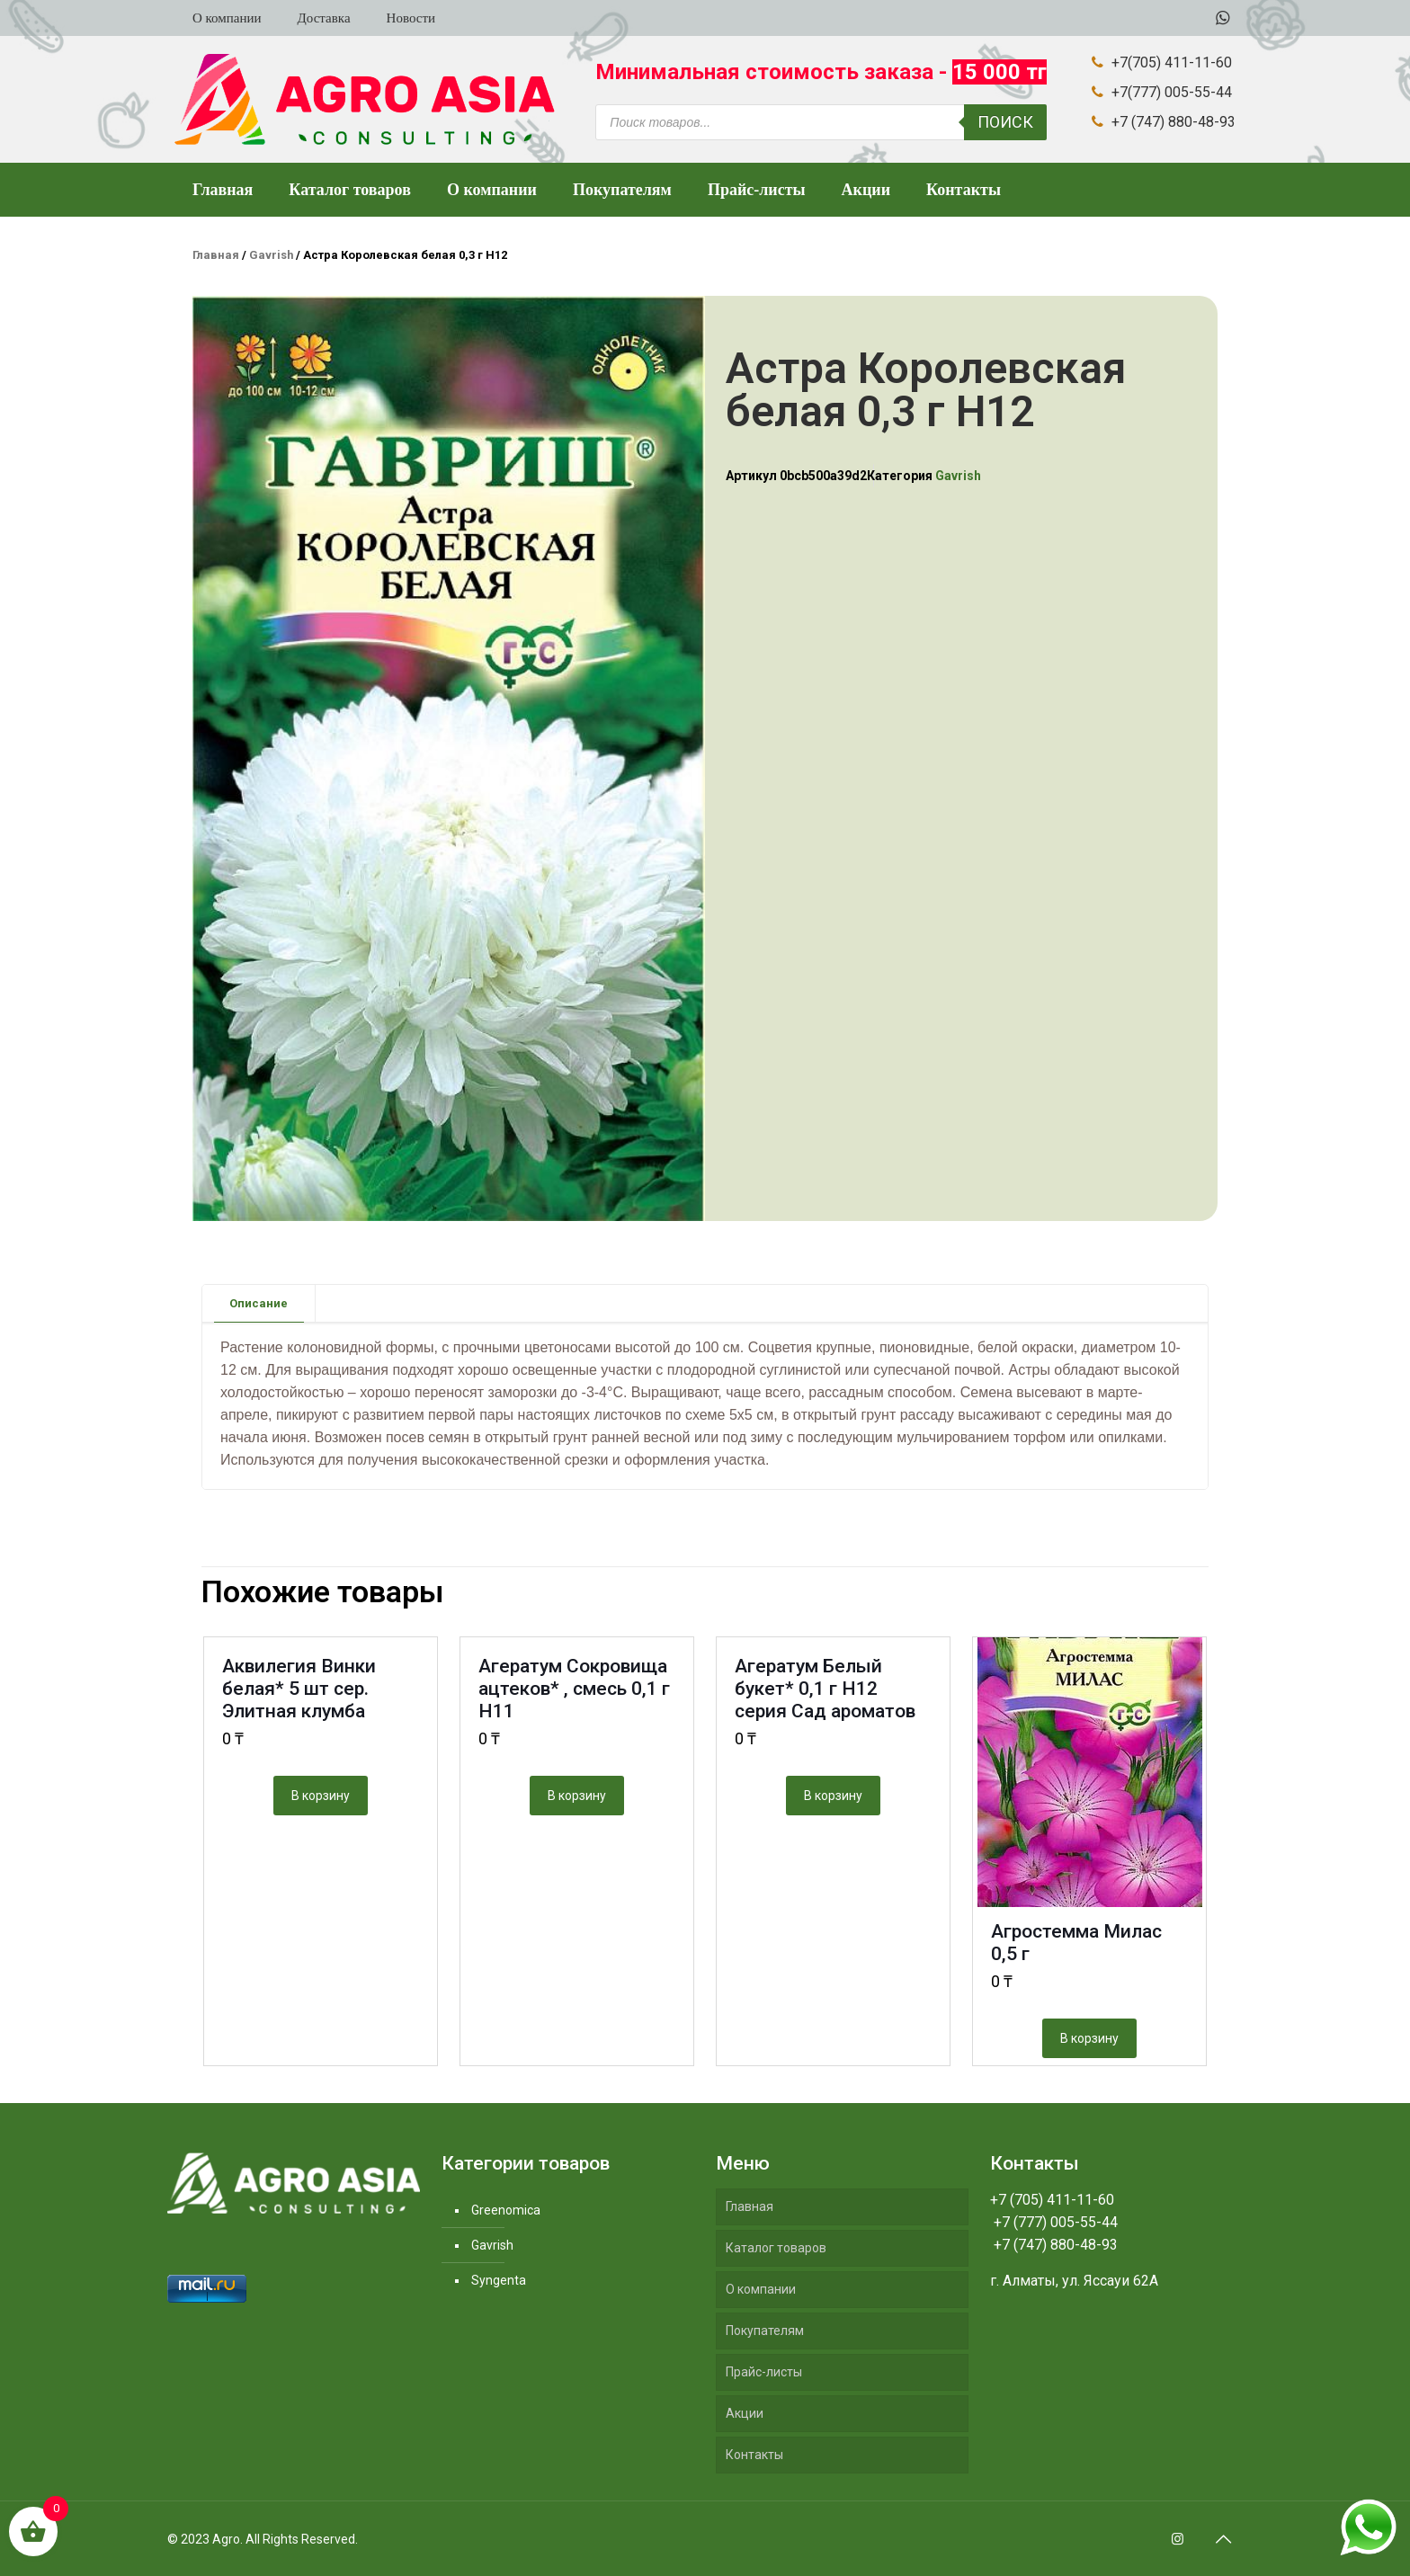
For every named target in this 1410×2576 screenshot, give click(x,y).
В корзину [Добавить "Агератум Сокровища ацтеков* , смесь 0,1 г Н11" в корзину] (577, 1795)
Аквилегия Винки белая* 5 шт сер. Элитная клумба (299, 1688)
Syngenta (498, 2280)
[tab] (259, 1303)
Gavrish (271, 255)
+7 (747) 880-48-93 (1054, 2244)
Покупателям (765, 2330)
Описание (258, 1303)
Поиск (1005, 121)
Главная (215, 255)
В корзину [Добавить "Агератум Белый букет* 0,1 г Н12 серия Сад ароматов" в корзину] (833, 1795)
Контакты (754, 2454)
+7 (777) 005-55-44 (1054, 2222)
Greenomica (505, 2210)
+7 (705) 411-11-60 (1052, 2199)
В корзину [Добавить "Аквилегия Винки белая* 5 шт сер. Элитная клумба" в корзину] (320, 1795)
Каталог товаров (776, 2248)
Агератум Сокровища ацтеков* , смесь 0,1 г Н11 (574, 1688)
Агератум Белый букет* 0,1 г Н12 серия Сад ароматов (825, 1688)
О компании (761, 2289)
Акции (744, 2413)
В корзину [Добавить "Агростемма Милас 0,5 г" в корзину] (1089, 2038)
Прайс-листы (764, 2372)
